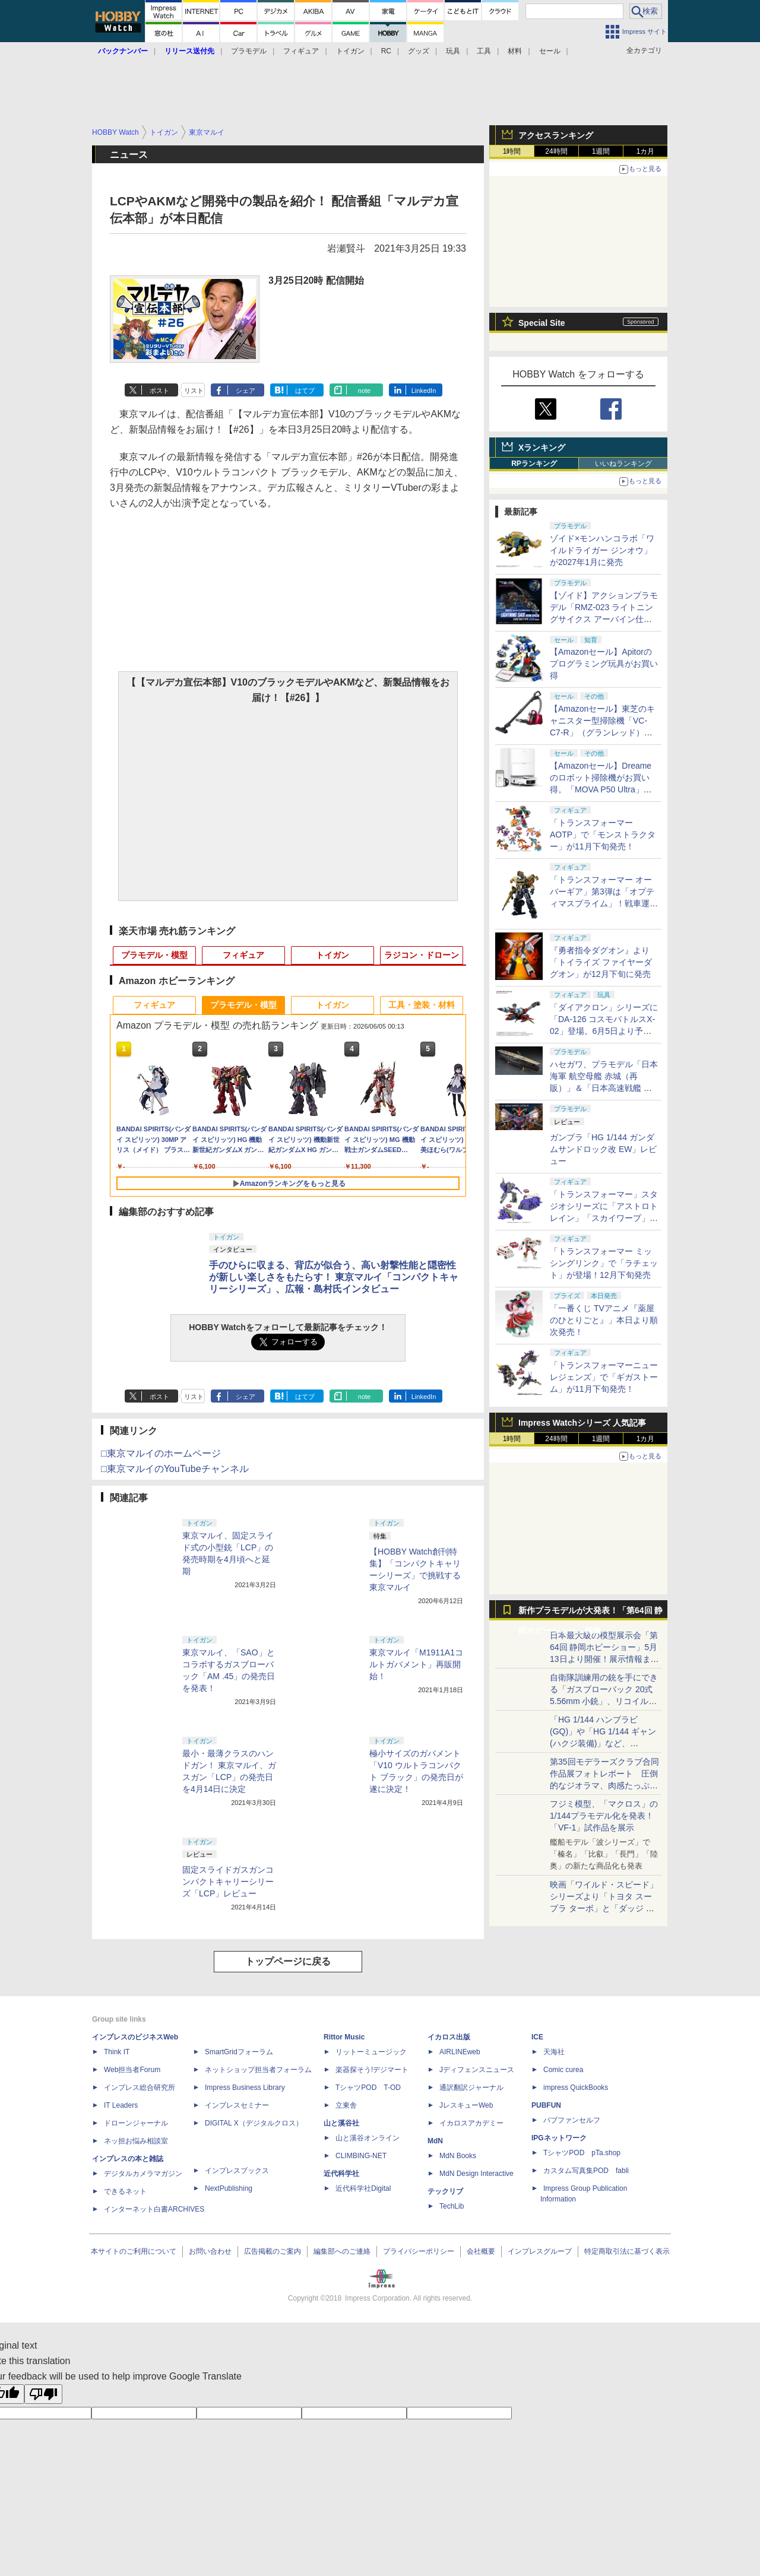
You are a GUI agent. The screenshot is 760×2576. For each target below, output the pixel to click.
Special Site (541, 323)
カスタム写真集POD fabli (586, 2170)
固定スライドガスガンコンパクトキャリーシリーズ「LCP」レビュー (228, 1881)
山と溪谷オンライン (367, 2138)
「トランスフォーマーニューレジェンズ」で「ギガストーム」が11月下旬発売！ (604, 1377)
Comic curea (563, 2070)
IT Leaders (121, 2105)
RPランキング (534, 463)
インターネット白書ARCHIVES (154, 2209)
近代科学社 (341, 2173)
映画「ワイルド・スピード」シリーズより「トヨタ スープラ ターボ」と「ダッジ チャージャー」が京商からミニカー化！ (604, 1908)
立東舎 (346, 2105)
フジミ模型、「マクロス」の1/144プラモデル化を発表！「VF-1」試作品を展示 (604, 1815)
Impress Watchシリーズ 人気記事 (582, 1422)
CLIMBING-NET (361, 2156)
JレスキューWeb (466, 2105)
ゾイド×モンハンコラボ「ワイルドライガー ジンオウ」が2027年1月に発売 (602, 550)
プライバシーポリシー (418, 2251)
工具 (484, 51)
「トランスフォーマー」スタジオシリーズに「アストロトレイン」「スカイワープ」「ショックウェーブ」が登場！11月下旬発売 (604, 1217)
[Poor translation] (43, 2394)
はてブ (305, 390)
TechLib (451, 2206)
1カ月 (645, 151)
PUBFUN (546, 2105)
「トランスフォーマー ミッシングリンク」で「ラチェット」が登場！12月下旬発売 (604, 1263)
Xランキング (541, 447)
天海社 (554, 2052)
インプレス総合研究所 (139, 2087)
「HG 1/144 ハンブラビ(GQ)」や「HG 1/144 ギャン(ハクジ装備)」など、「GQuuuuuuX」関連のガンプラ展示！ (603, 1743)
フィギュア (301, 51)
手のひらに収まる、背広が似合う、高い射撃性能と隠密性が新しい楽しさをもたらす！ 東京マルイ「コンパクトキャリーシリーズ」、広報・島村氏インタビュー (333, 1277)
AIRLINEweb (459, 2052)
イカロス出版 (449, 2037)
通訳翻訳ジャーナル (471, 2087)
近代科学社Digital (363, 2188)
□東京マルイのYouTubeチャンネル (175, 1469)
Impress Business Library (245, 2087)
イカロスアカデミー (471, 2123)
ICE (537, 2037)
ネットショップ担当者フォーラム (258, 2070)
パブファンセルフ (571, 2120)
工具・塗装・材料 (421, 1005)
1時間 (512, 151)
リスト (194, 390)
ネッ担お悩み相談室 (136, 2141)
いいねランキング (623, 463)
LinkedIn (423, 390)
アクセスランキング (555, 135)
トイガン (350, 51)
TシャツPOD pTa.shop (581, 2153)
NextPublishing (228, 2188)
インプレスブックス (237, 2170)
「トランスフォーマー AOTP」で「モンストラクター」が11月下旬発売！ (603, 834)
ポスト (159, 390)
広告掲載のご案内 (272, 2251)
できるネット (125, 2191)
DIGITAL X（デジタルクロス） (254, 2123)
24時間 (556, 151)
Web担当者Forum (132, 2070)
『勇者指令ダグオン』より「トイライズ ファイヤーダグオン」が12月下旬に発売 (601, 962)
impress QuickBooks (575, 2087)
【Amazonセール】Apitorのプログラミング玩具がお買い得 (604, 663)
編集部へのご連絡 (342, 2251)
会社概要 (481, 2251)
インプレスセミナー (237, 2105)
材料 (515, 51)
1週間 (601, 151)
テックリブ (445, 2191)
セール (549, 51)
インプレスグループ (540, 2251)
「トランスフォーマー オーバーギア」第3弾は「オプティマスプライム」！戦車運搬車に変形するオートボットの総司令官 (604, 903)
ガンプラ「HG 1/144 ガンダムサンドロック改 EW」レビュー (603, 1149)
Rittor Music (344, 2037)
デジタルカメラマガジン (143, 2173)
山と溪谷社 (341, 2123)
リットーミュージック (371, 2052)
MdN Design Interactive (476, 2173)
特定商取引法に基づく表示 (627, 2251)
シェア (245, 390)
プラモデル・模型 (154, 955)
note (364, 390)
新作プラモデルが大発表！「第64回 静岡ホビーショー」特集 (590, 1613)
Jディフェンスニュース (476, 2070)
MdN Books (457, 2156)
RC (386, 51)
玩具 (453, 51)
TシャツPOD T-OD (368, 2087)
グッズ (418, 51)
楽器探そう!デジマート (371, 2070)
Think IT (116, 2052)
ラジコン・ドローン (421, 955)
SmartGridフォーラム (239, 2052)
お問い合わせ (210, 2251)
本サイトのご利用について (133, 2251)
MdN (435, 2141)
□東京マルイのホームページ (161, 1453)
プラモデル (249, 51)
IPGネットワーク (559, 2138)
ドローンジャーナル (136, 2123)
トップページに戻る (288, 1961)
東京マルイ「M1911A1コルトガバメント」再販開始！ (416, 1664)
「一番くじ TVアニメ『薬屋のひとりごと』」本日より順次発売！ (604, 1320)
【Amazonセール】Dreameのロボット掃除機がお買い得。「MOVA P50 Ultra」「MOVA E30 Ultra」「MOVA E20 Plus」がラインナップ (604, 789)
